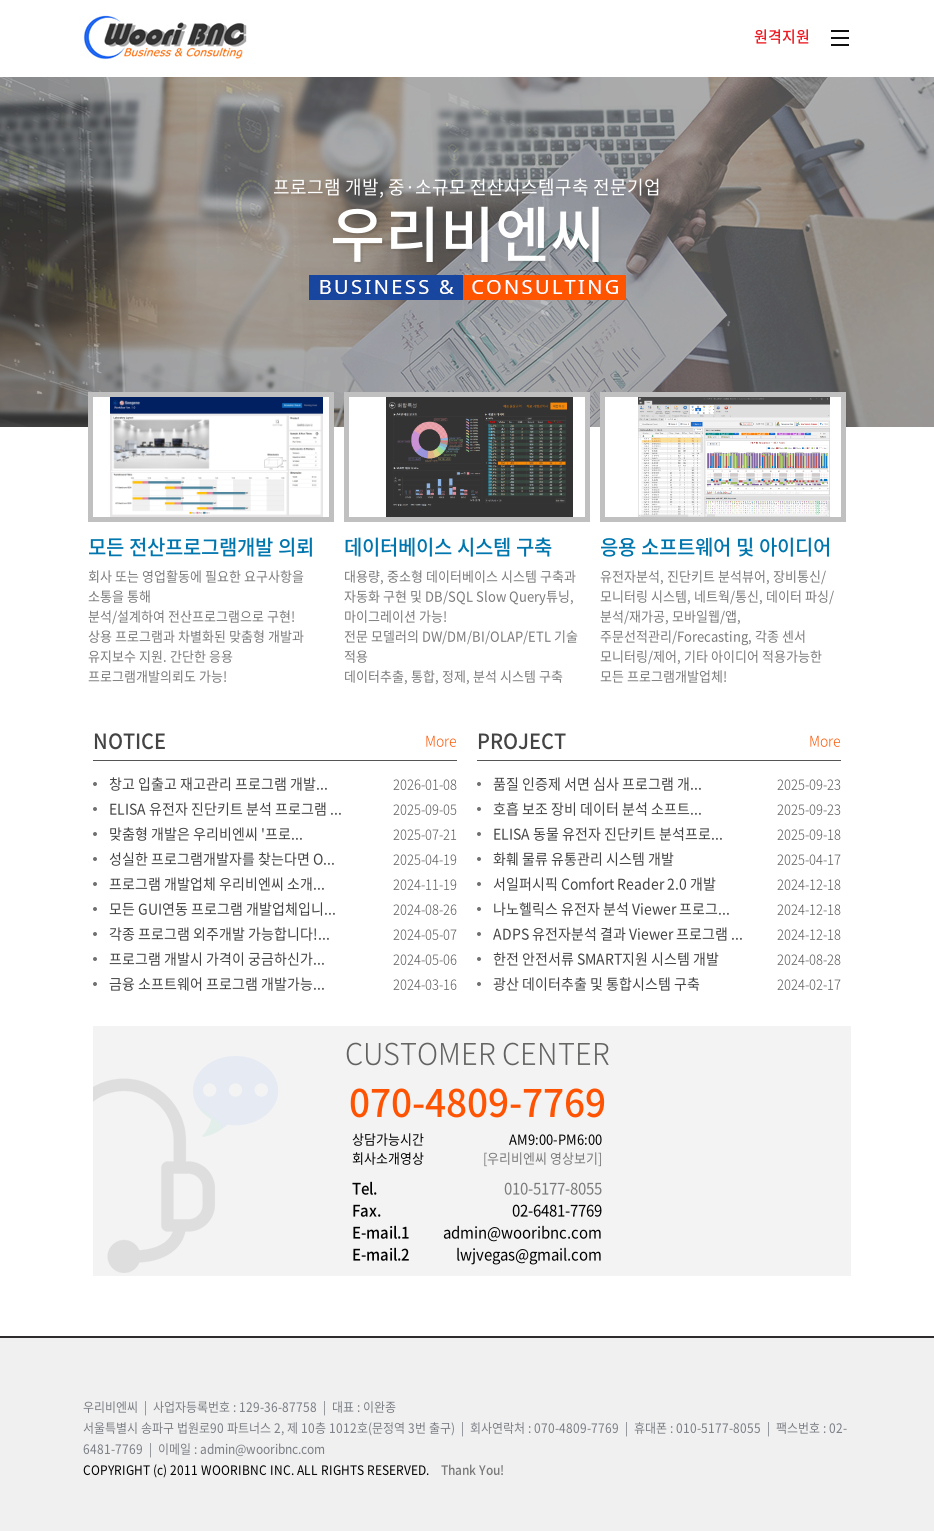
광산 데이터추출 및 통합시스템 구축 (596, 983)
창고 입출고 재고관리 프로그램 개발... (218, 783)
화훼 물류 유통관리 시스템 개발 (583, 858)
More (441, 740)
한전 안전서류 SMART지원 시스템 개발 (606, 958)
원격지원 (782, 36)
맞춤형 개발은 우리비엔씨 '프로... (206, 833)
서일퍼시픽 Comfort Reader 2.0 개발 (604, 883)
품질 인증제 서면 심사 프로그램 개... (597, 783)
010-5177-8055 (553, 1188)
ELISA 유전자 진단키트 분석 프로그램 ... (225, 808)
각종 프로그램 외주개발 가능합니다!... (219, 933)
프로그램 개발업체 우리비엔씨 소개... (217, 883)
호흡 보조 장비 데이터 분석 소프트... (597, 808)
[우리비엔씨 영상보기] (542, 1157)
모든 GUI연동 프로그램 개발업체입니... (222, 908)
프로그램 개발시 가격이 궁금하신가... (217, 958)
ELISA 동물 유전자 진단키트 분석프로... (608, 833)
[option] (467, 324)
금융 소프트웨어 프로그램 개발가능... (217, 983)
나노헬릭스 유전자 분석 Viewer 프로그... (611, 908)
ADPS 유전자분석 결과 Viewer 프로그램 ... (618, 933)
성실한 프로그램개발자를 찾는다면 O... (222, 858)
